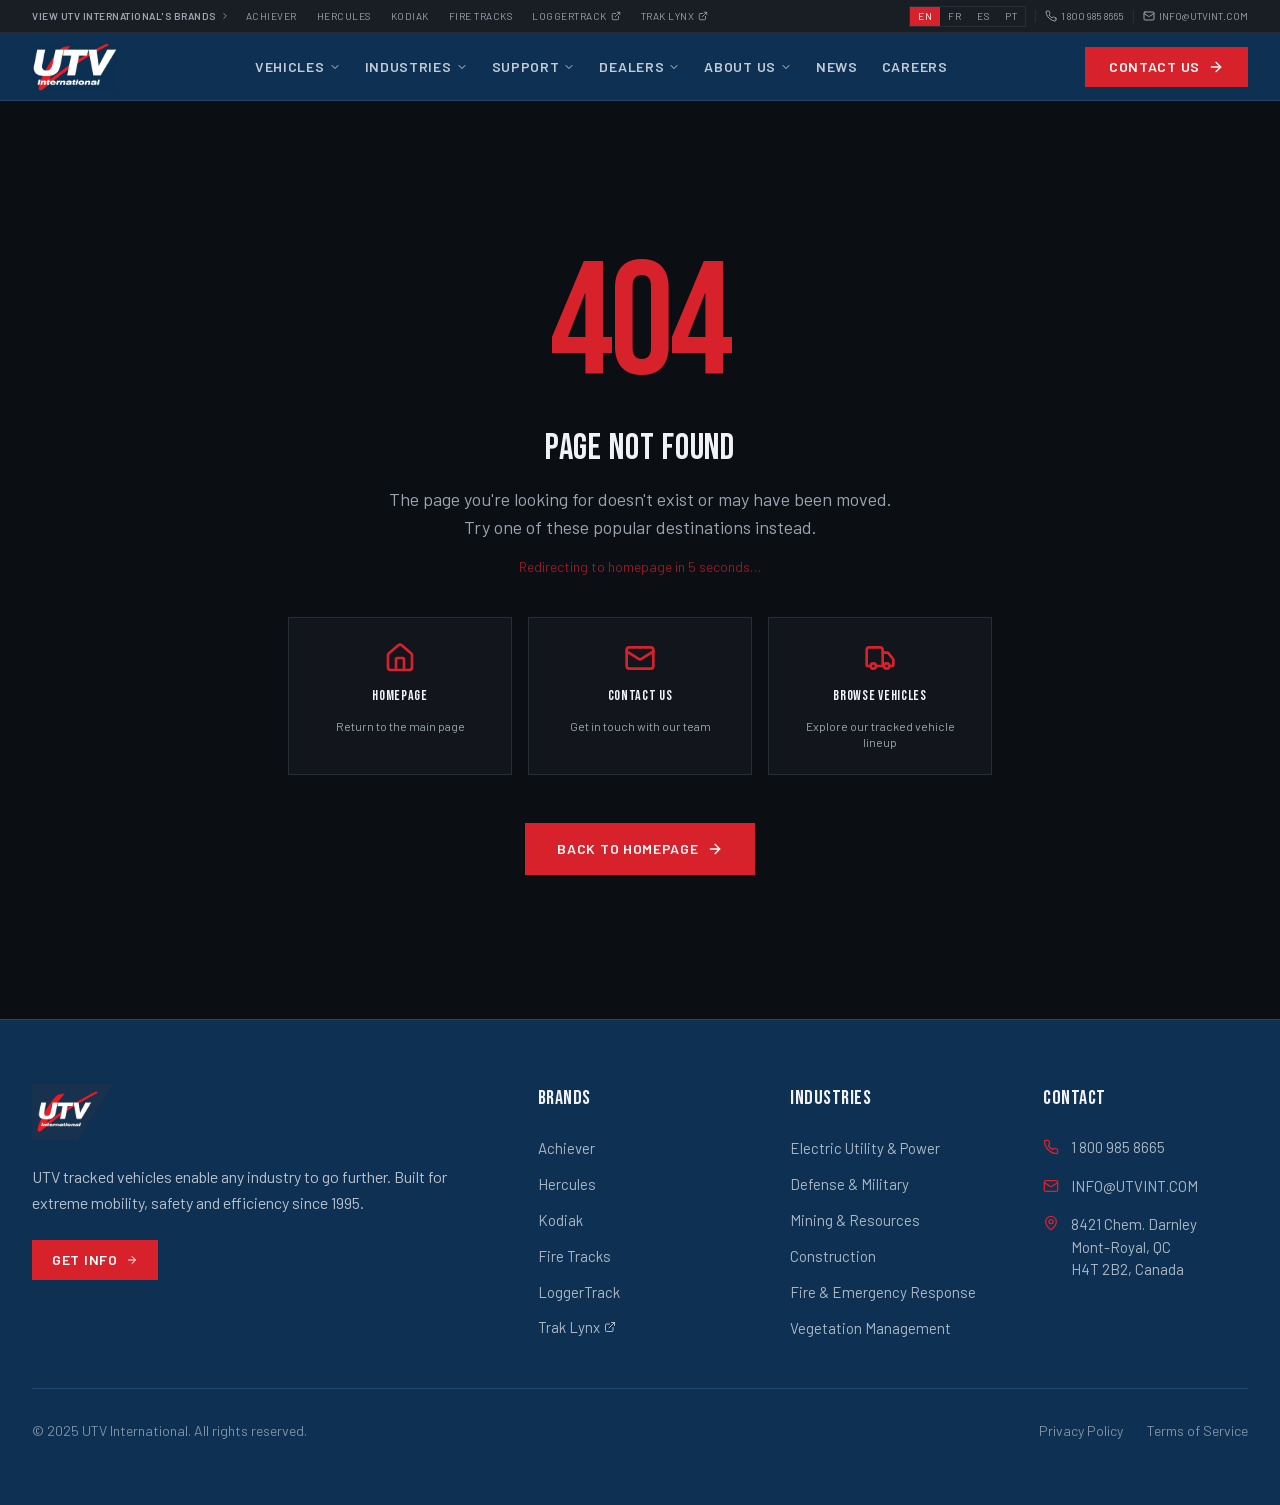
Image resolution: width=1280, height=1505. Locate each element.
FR (954, 16)
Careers (915, 66)
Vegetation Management (870, 1328)
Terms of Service (1197, 1430)
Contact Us (1166, 66)
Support (534, 66)
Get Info (95, 1259)
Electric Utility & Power (865, 1148)
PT (1011, 16)
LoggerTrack (579, 1292)
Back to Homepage (639, 848)
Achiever (271, 16)
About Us (748, 66)
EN (925, 16)
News (837, 66)
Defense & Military (849, 1184)
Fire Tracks (481, 16)
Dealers (639, 66)
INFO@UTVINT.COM (1195, 16)
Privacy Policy (1081, 1430)
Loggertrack (576, 16)
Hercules (344, 16)
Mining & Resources (855, 1220)
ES (983, 16)
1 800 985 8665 (1084, 16)
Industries (416, 66)
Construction (833, 1256)
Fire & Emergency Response (883, 1292)
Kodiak (410, 16)
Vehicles (298, 66)
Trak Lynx (675, 16)
